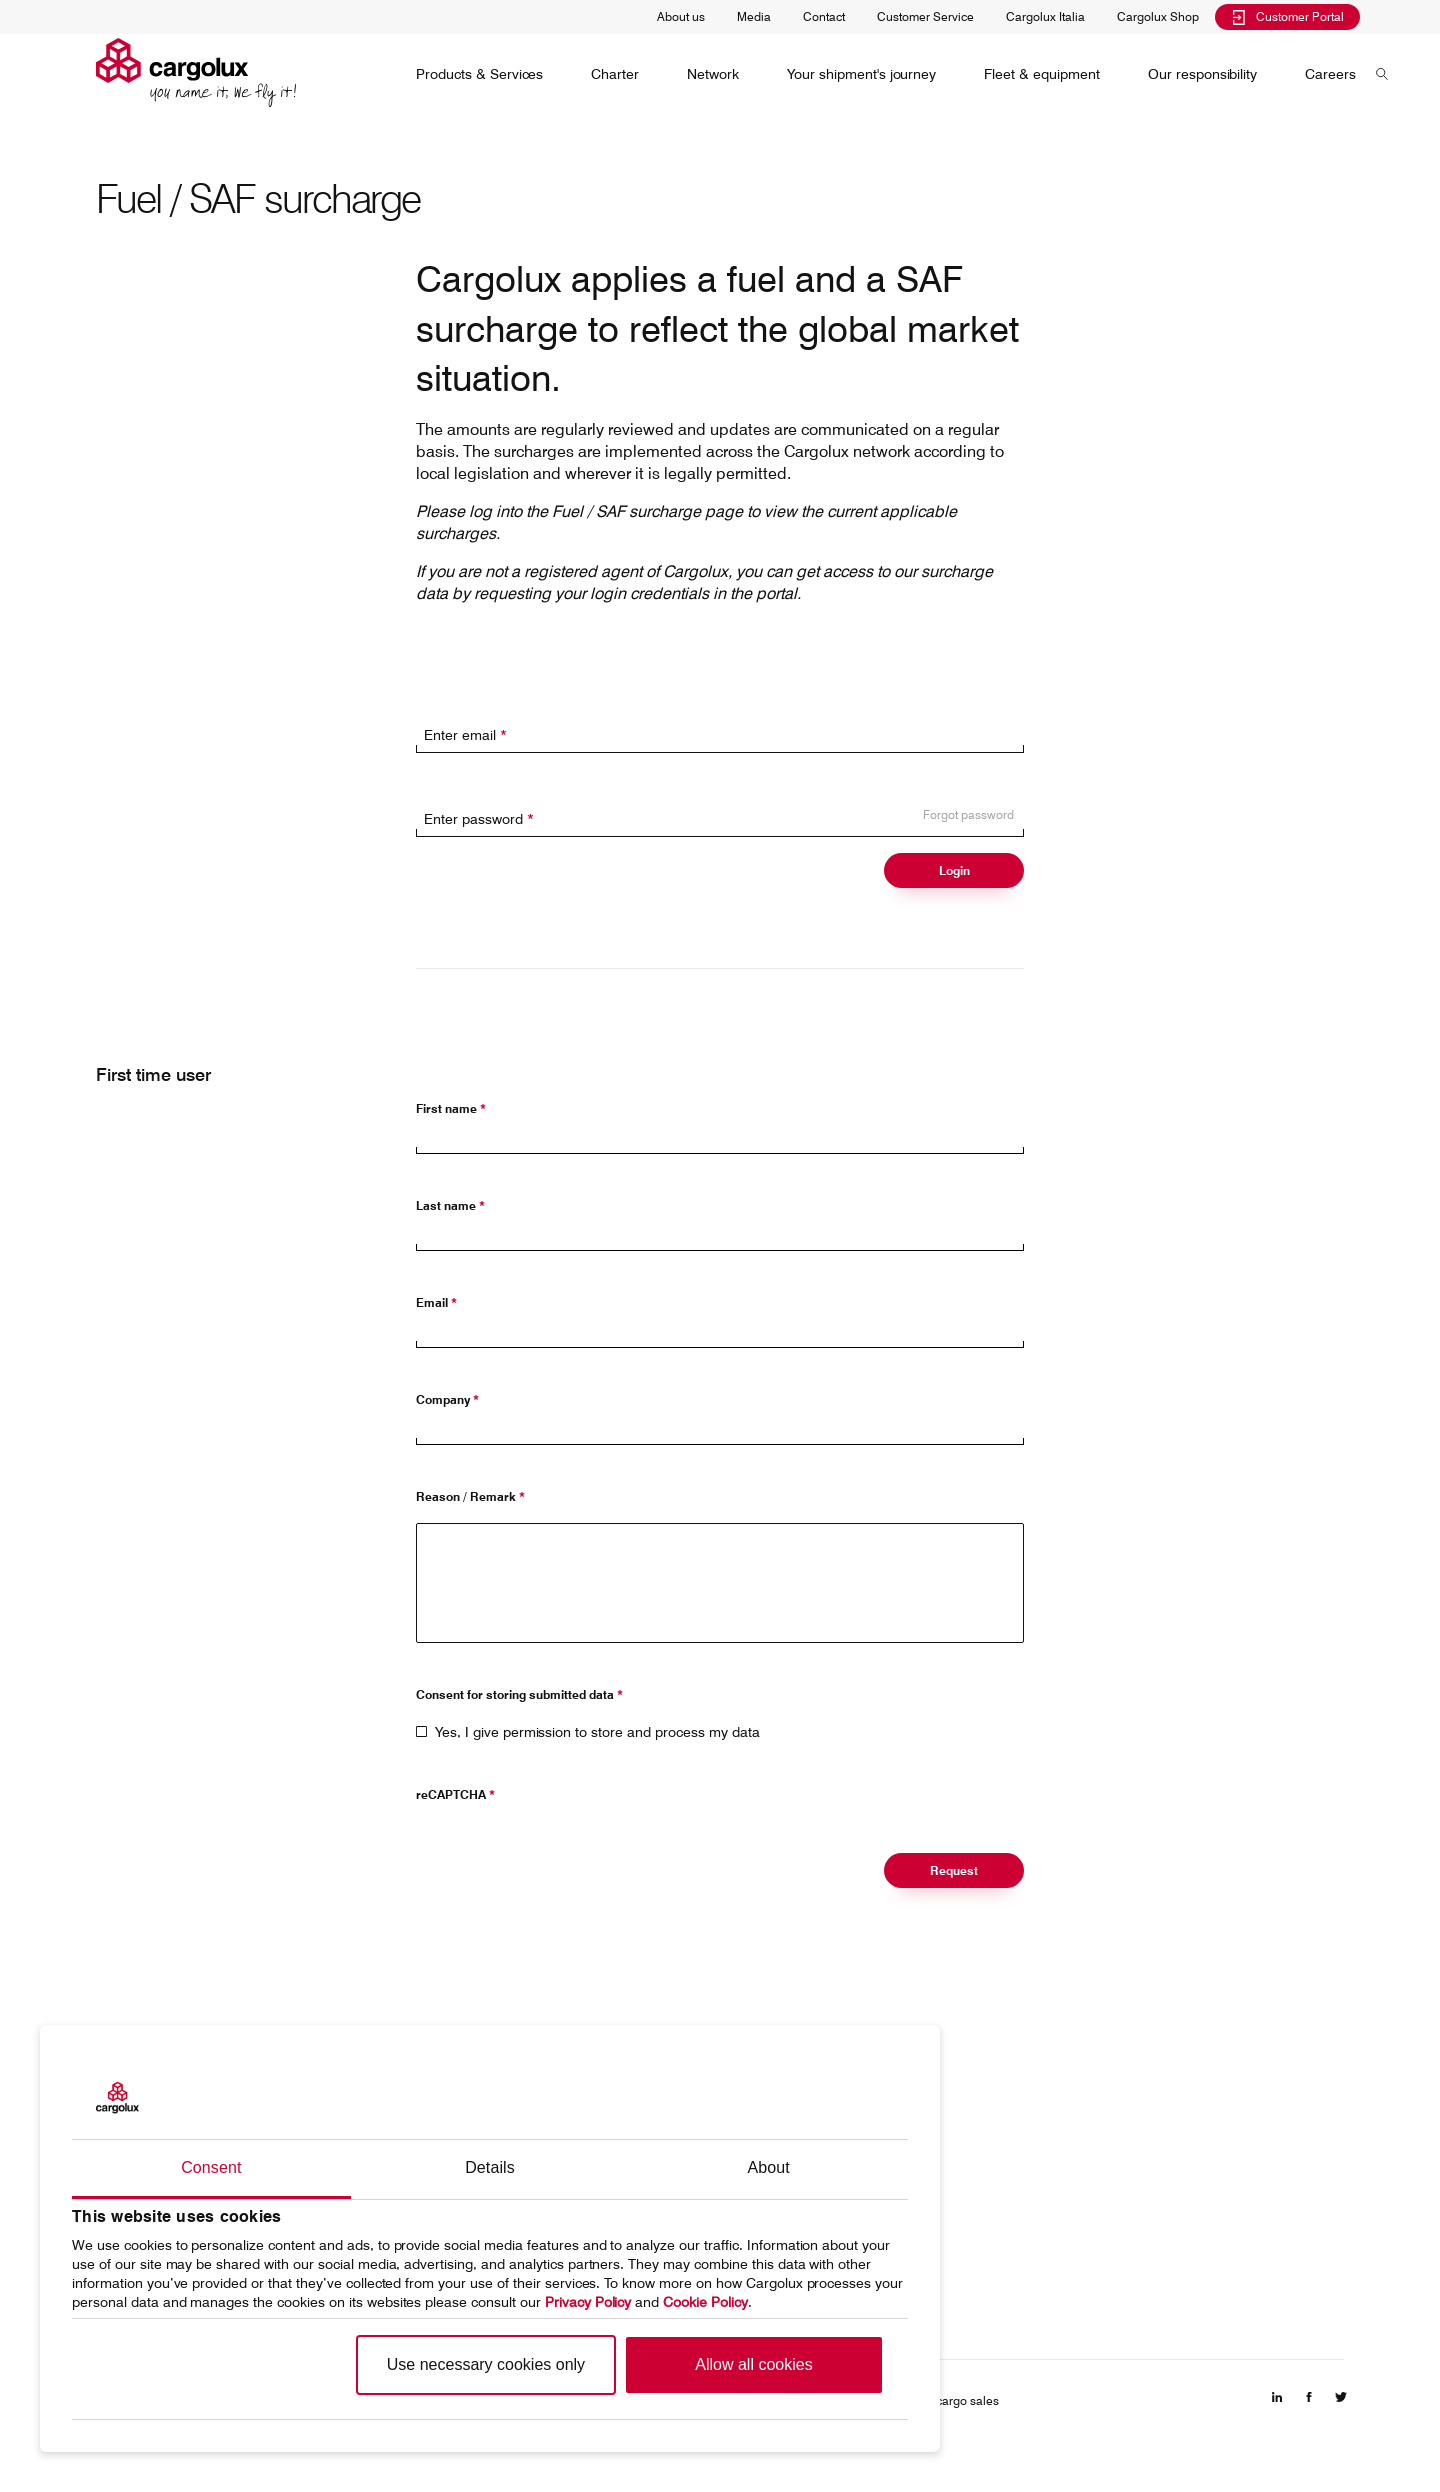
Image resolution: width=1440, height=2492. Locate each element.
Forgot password (968, 814)
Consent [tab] (211, 2167)
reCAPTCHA (455, 1794)
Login (954, 870)
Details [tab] (490, 2167)
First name (451, 1108)
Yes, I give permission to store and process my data (597, 1732)
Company (447, 1399)
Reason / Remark (470, 1496)
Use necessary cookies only (486, 2364)
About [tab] (769, 2167)
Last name (450, 1205)
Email (436, 1302)
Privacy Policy (588, 2302)
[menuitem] (479, 74)
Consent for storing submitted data (519, 1694)
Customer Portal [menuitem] (1287, 16)
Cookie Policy (705, 2302)
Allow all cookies (753, 2364)
